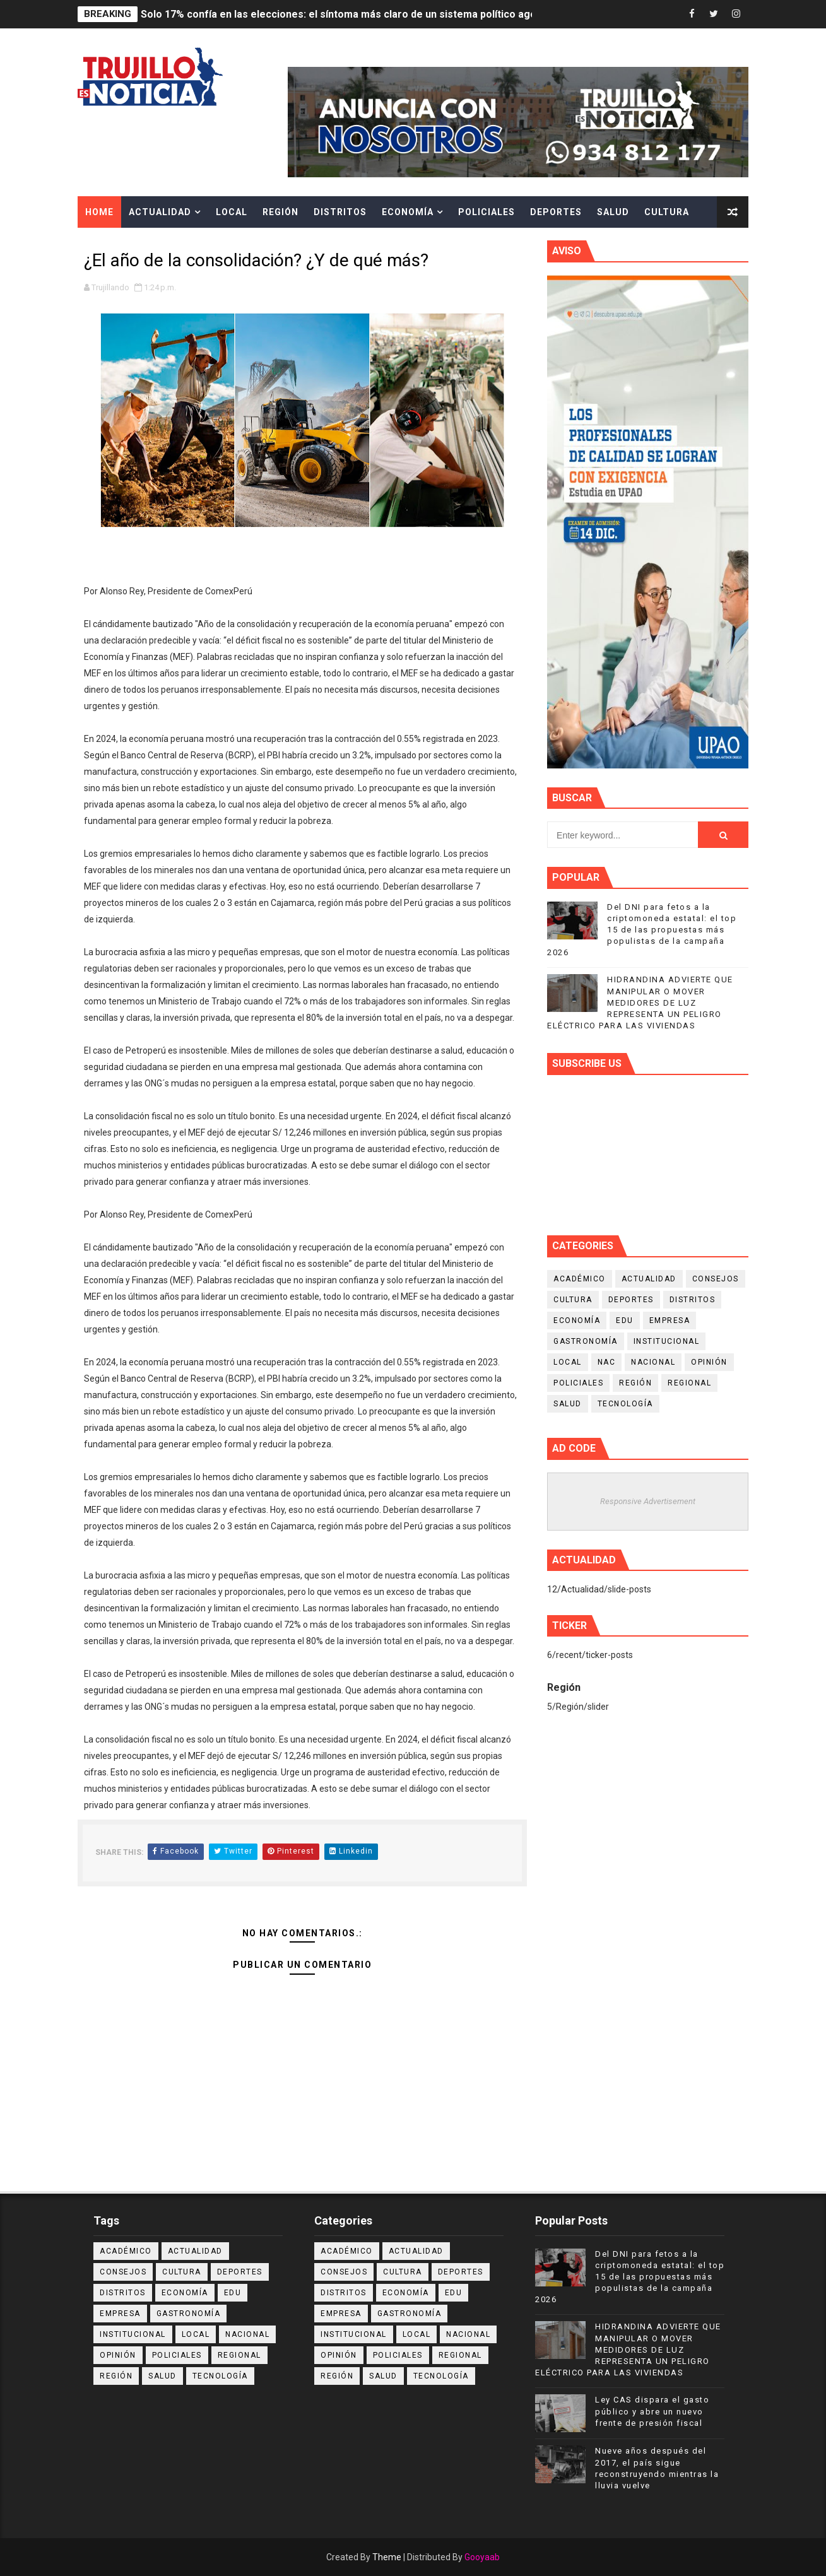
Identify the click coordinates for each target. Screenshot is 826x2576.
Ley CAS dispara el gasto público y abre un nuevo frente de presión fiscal (652, 2411)
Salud (613, 212)
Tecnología (625, 1403)
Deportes (556, 212)
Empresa (669, 1320)
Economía (408, 212)
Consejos (715, 1278)
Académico (579, 1278)
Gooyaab (482, 2557)
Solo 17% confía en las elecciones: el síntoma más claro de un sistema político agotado (349, 14)
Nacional (653, 1362)
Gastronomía (585, 1341)
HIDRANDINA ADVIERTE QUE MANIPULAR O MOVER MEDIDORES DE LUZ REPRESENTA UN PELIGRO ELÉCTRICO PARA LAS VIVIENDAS (640, 1002)
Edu (625, 1320)
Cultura (666, 212)
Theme (386, 2557)
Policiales (486, 212)
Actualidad (160, 212)
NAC (607, 1362)
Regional (689, 1383)
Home (99, 212)
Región (280, 212)
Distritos (340, 212)
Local (231, 212)
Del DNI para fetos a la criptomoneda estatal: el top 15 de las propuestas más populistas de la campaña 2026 (641, 930)
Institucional (667, 1341)
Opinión (709, 1362)
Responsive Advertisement (647, 1501)
